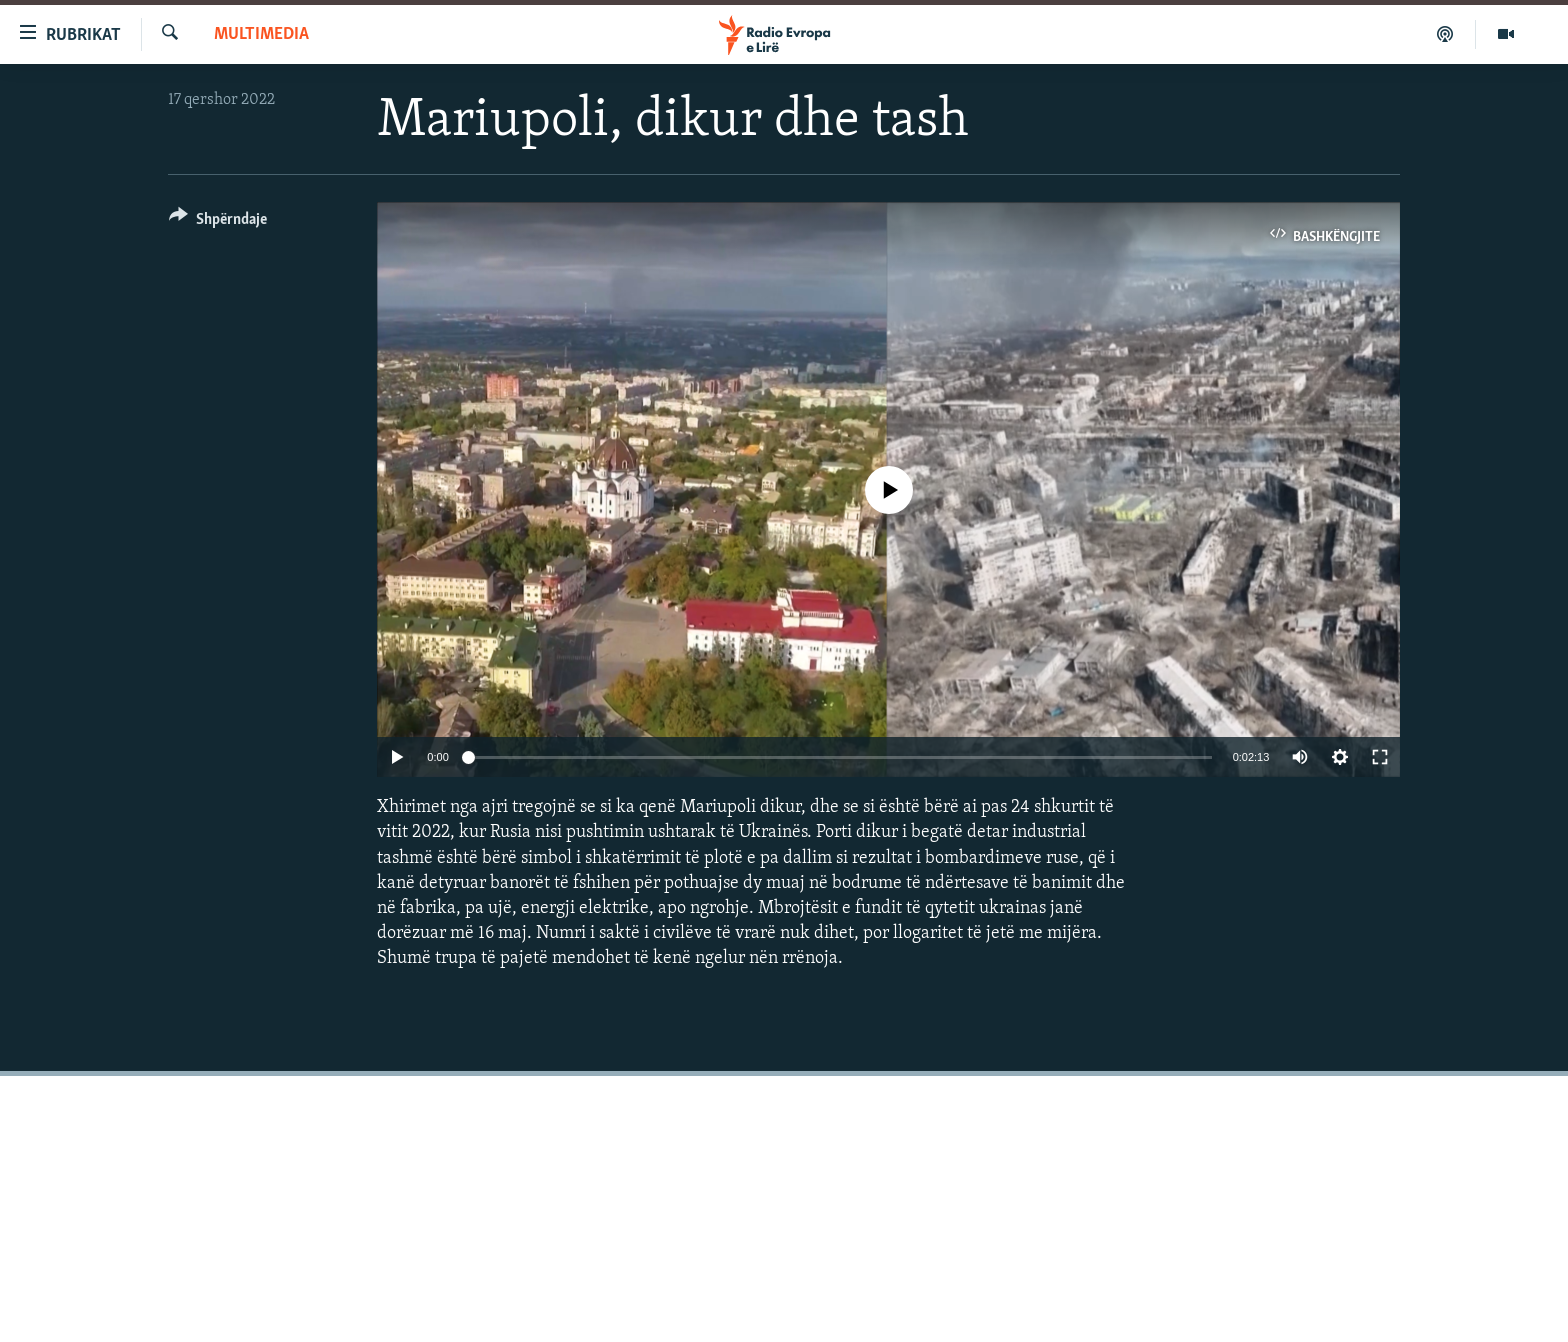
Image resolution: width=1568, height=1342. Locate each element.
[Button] (218, 222)
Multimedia (261, 34)
